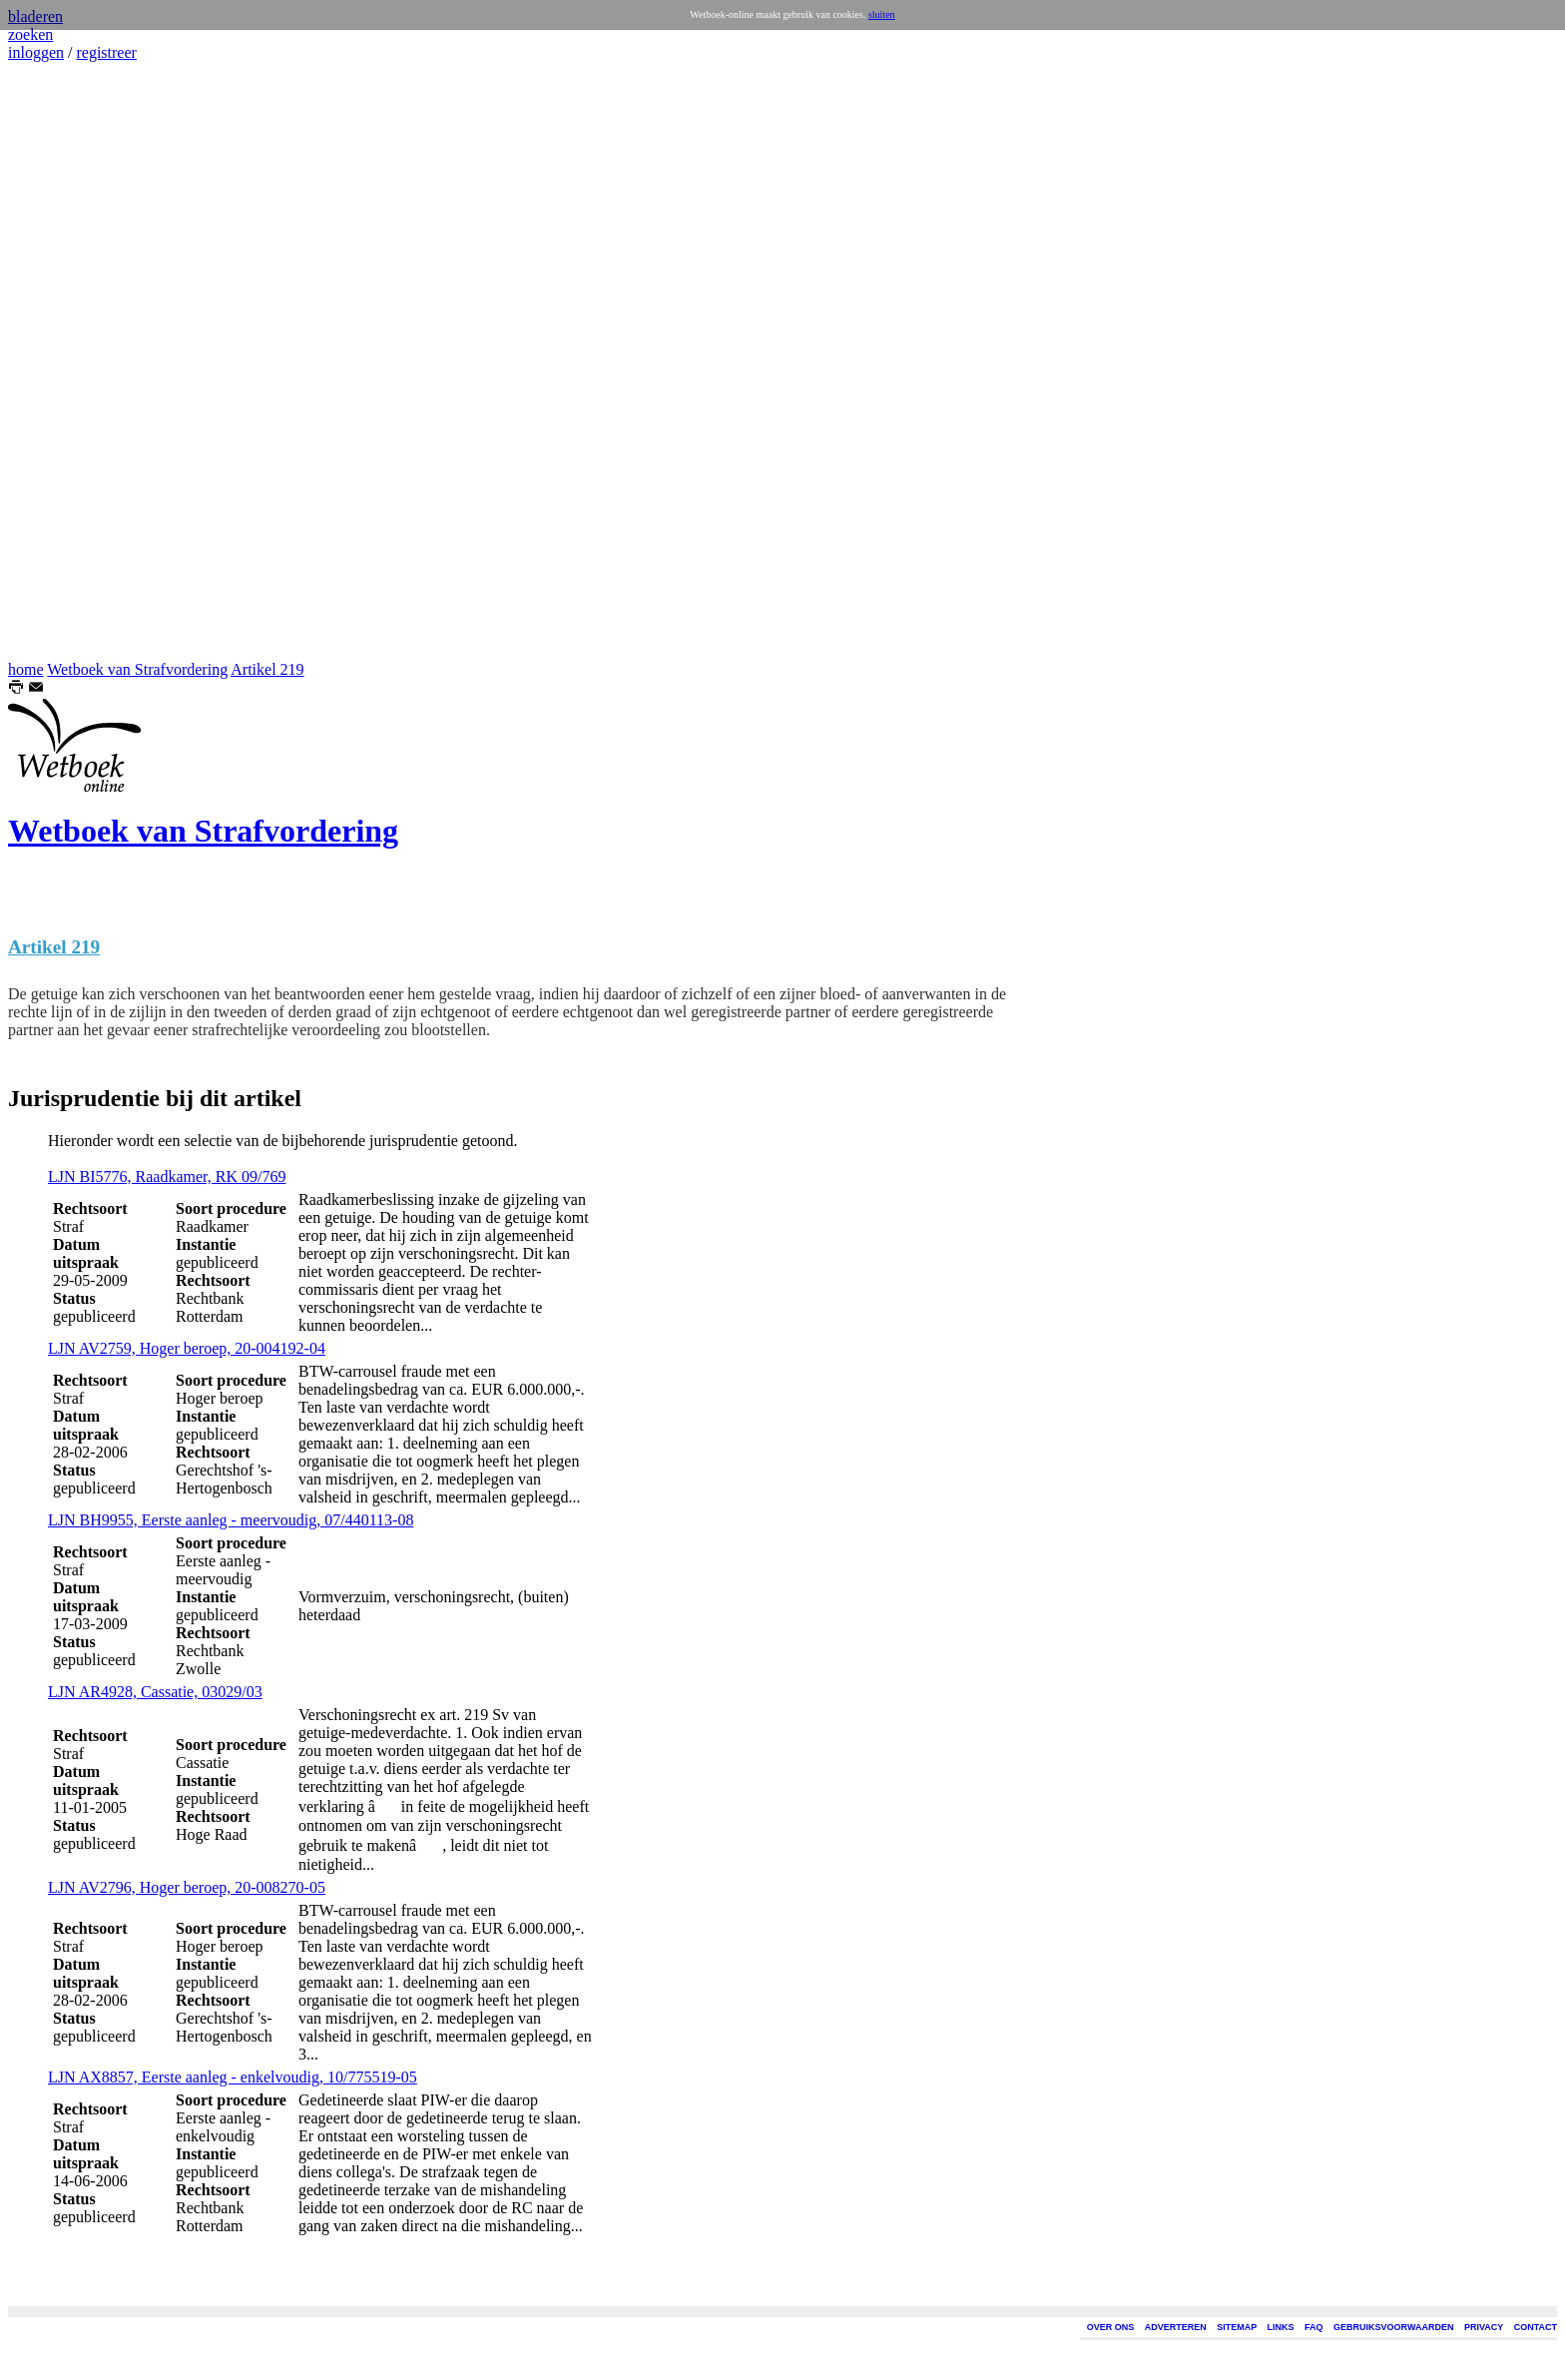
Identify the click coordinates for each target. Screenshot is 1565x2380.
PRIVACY (1483, 2327)
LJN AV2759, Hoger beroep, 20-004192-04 (186, 1348)
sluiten (881, 14)
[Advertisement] (68, 361)
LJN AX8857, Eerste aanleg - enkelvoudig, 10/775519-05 (232, 2077)
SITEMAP (1237, 2327)
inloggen (36, 52)
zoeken (30, 34)
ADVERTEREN (1176, 2327)
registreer (106, 52)
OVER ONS (1111, 2327)
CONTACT (1535, 2327)
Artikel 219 (267, 669)
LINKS (1281, 2327)
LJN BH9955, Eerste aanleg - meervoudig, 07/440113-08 (230, 1519)
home (26, 669)
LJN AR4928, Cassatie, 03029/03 (155, 1691)
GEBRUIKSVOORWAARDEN (1393, 2327)
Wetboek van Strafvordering (137, 669)
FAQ (1313, 2327)
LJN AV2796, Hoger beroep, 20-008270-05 (186, 1887)
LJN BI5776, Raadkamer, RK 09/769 (166, 1176)
